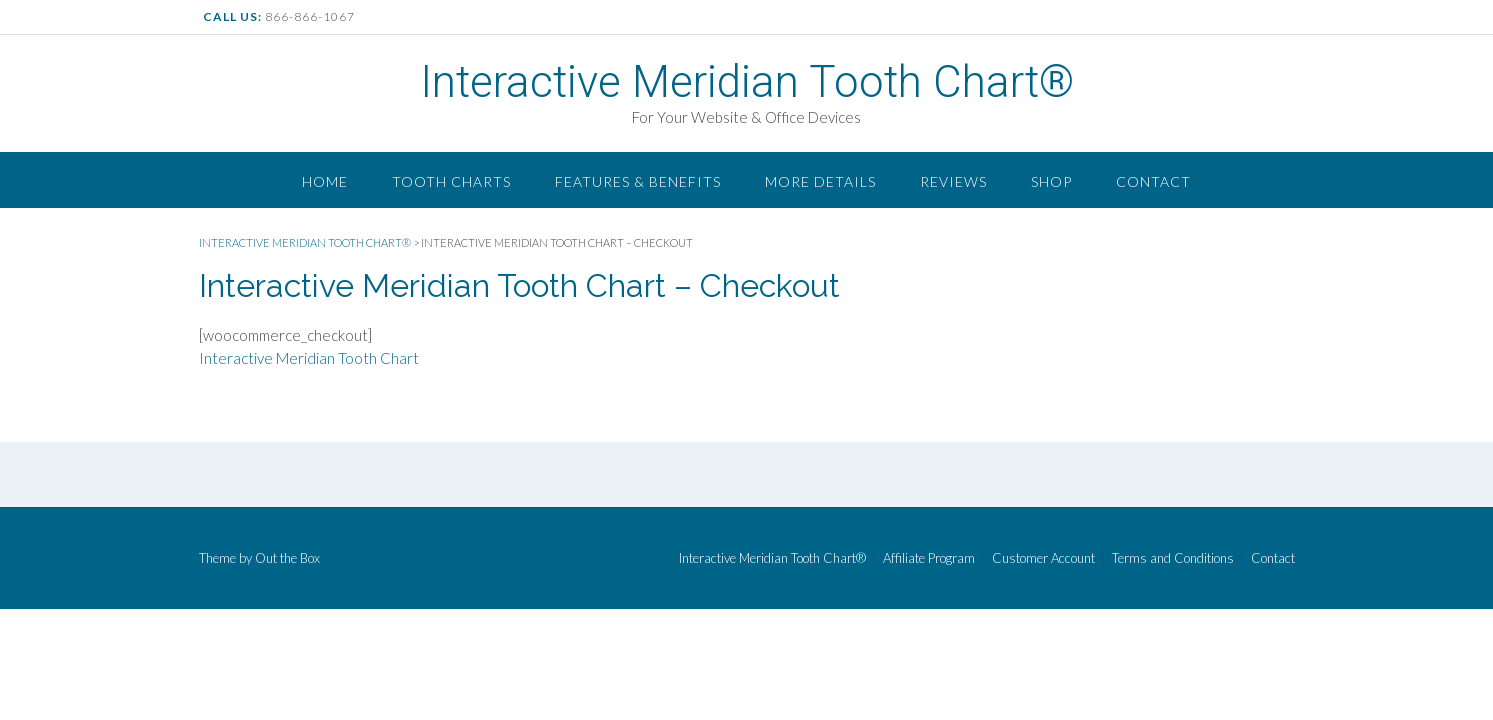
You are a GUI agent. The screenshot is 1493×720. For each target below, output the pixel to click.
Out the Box (287, 558)
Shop (1051, 181)
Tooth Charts (451, 181)
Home (325, 181)
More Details (820, 181)
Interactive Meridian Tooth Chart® (747, 82)
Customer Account (1043, 558)
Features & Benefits (638, 181)
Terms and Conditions (1173, 558)
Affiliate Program (929, 558)
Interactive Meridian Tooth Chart (309, 358)
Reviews (953, 181)
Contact (1153, 181)
